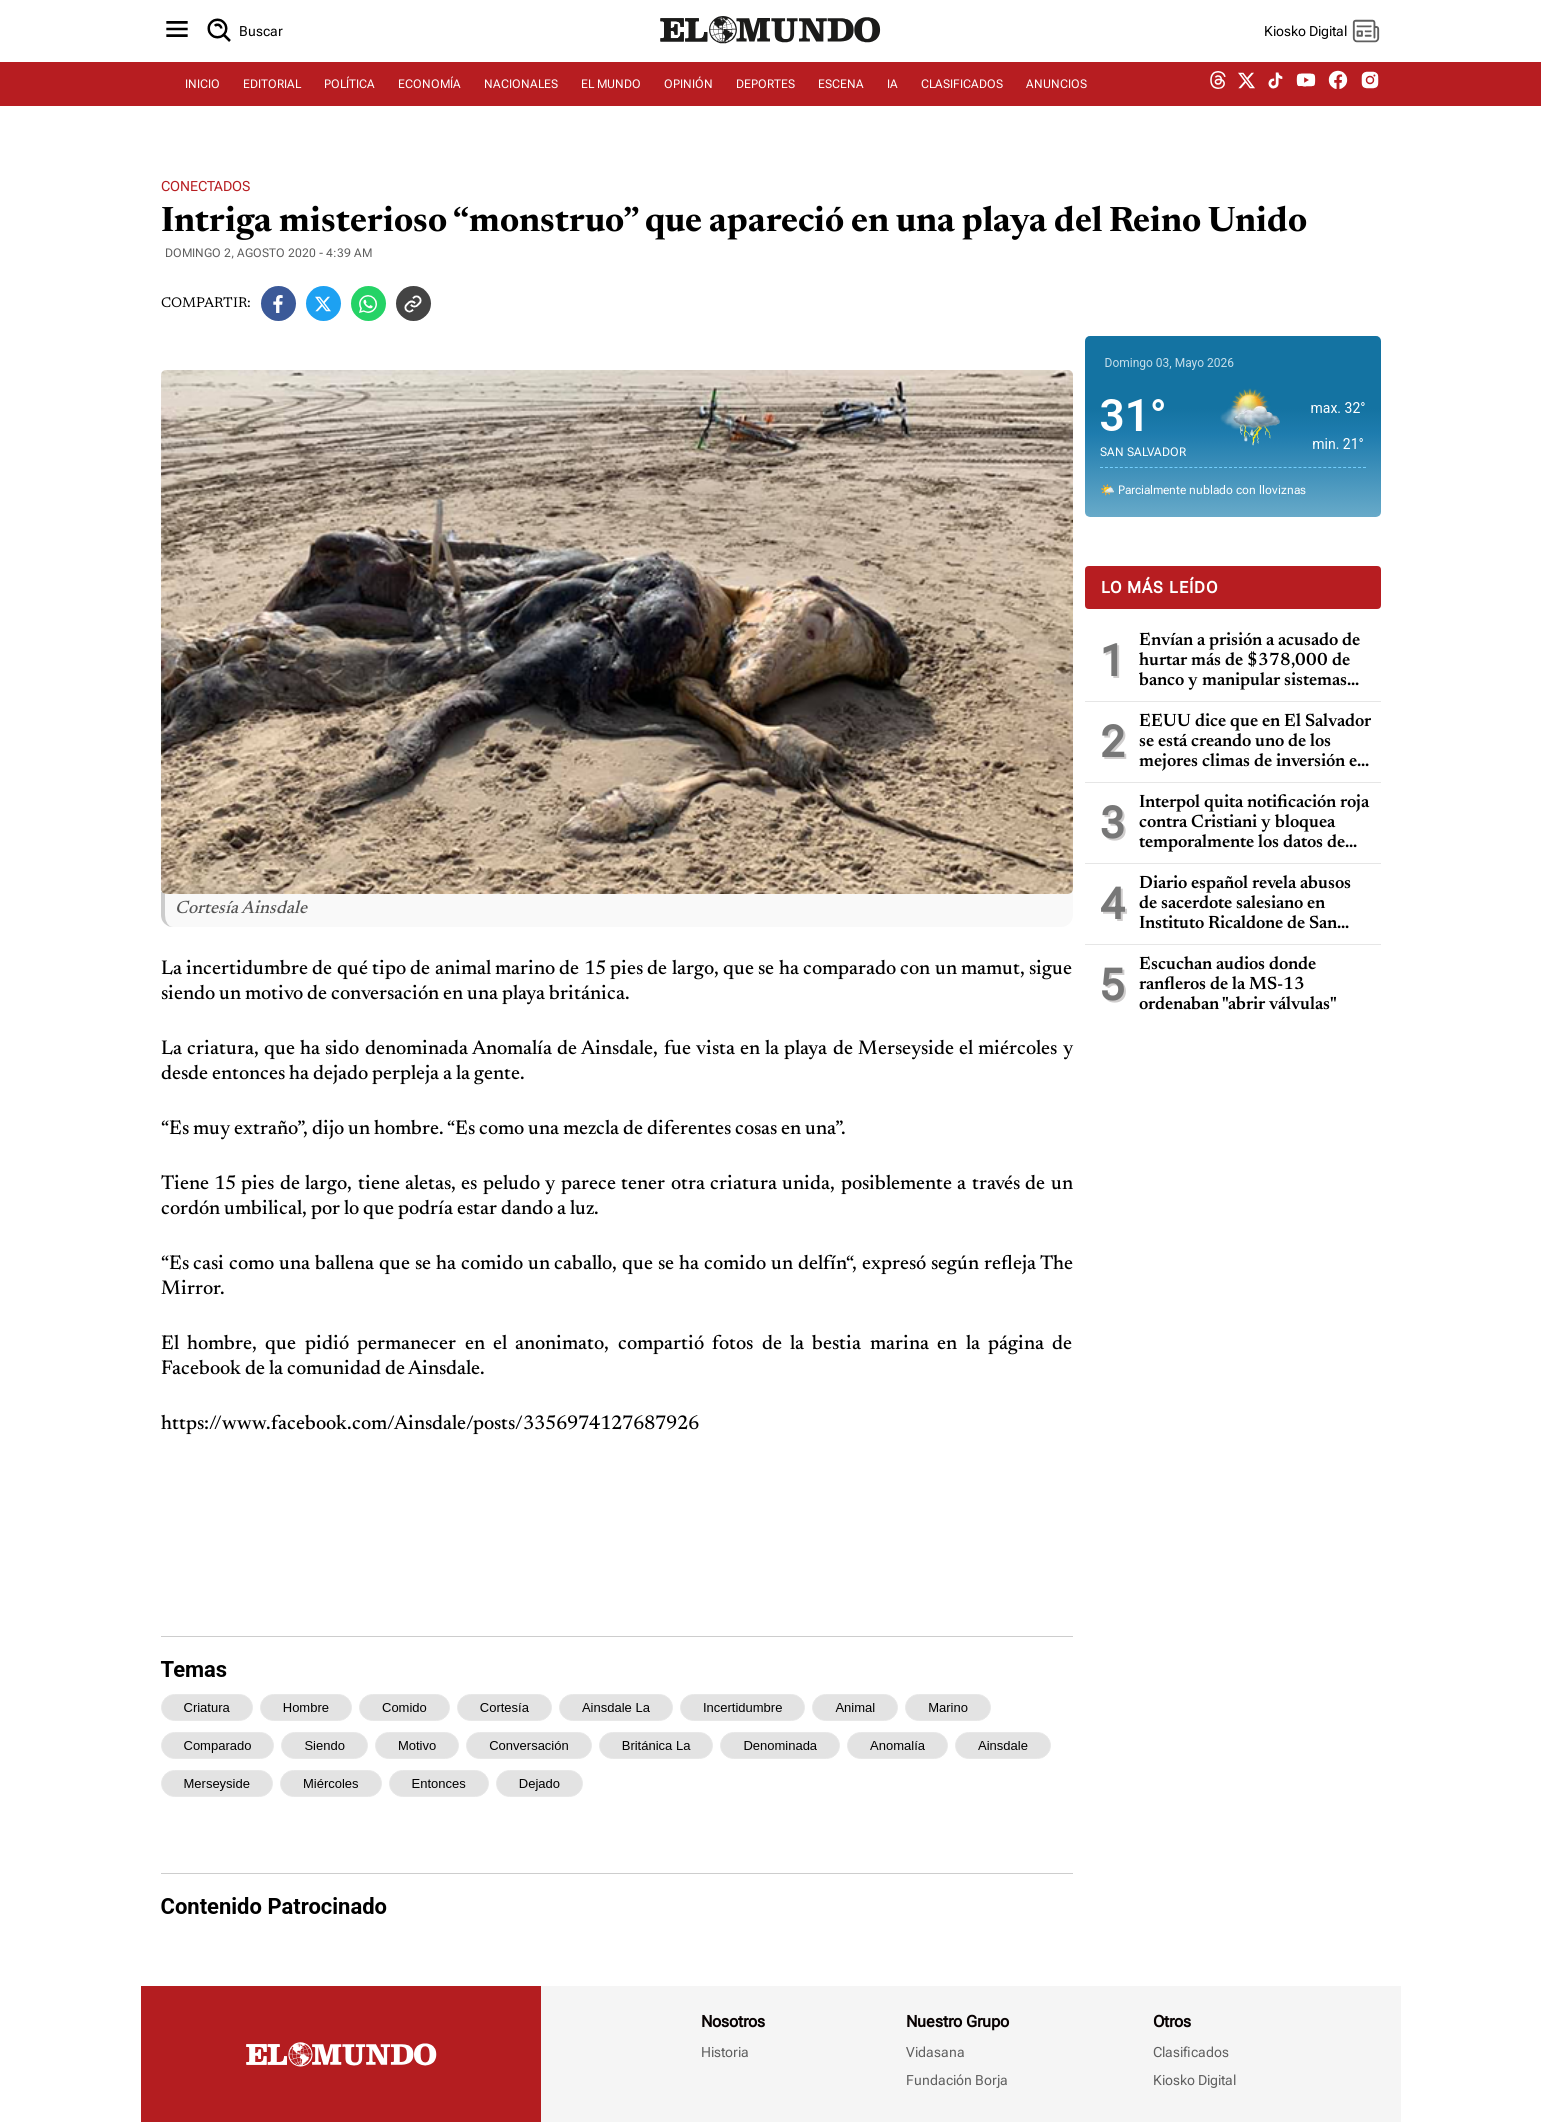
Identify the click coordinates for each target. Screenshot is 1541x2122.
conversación (529, 1745)
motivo (417, 1745)
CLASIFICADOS (962, 97)
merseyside (217, 1783)
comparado (218, 1745)
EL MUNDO (611, 97)
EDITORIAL (272, 97)
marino (948, 1707)
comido (404, 1707)
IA (892, 97)
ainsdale (1003, 1745)
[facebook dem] (1338, 97)
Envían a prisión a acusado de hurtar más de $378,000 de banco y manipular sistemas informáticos (1249, 661)
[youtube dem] (1306, 97)
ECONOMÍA (429, 97)
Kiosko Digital (1194, 2080)
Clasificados (1191, 2052)
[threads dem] (1218, 97)
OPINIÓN (688, 97)
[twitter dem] (1246, 97)
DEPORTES (765, 97)
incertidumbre (742, 1707)
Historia (725, 2052)
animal (855, 1707)
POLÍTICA (349, 97)
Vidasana (935, 2052)
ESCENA (841, 97)
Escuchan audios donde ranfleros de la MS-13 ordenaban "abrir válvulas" (1238, 985)
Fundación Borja (957, 2080)
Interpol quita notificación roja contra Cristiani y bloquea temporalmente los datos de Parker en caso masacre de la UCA (1254, 823)
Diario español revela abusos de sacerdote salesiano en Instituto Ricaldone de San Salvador (1245, 904)
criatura (207, 1707)
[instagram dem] (1377, 97)
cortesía (504, 1707)
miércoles (331, 1783)
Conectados (205, 186)
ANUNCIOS (1056, 97)
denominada (780, 1745)
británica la (656, 1745)
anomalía (897, 1745)
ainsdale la (616, 1707)
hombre (306, 1707)
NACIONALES (521, 97)
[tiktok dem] (1275, 97)
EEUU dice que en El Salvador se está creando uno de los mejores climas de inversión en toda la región (1255, 742)
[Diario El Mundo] (771, 55)
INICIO (202, 97)
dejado (539, 1783)
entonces (439, 1783)
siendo (324, 1745)
